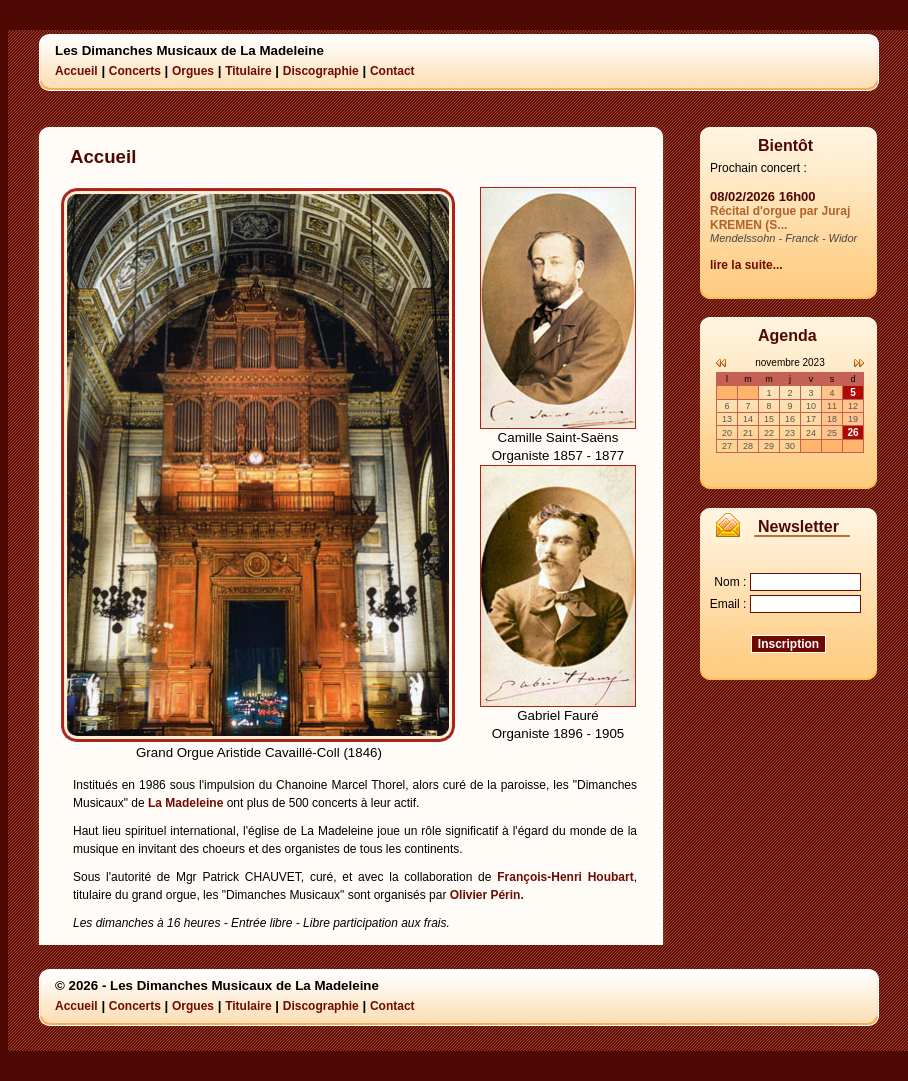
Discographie (321, 71)
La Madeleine (185, 803)
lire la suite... (746, 265)
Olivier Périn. (487, 895)
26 (852, 432)
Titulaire (248, 71)
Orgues (193, 71)
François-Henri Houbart (565, 877)
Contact (392, 71)
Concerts (135, 71)
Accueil (76, 71)
